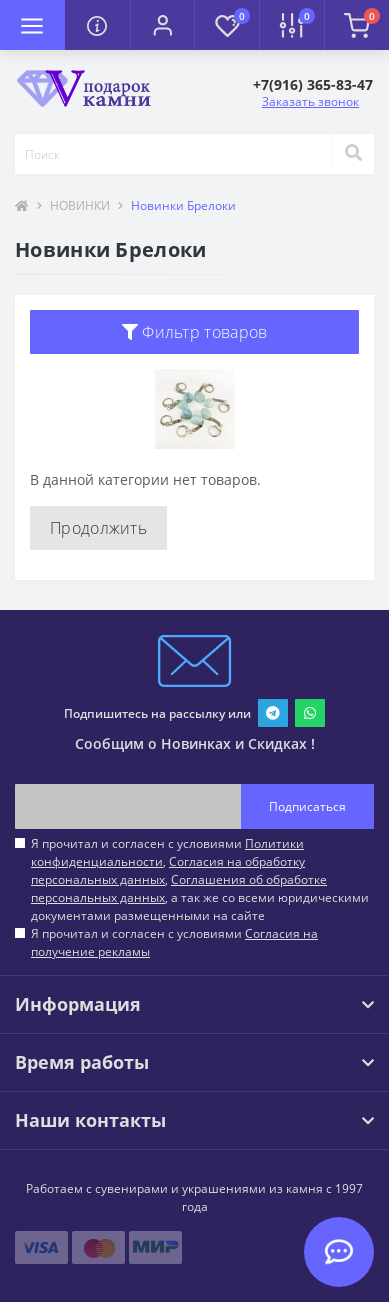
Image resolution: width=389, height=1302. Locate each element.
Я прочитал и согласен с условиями (174, 942)
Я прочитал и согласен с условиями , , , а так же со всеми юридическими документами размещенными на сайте (200, 879)
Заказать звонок (310, 101)
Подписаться (307, 806)
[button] (162, 25)
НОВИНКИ (80, 205)
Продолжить (98, 528)
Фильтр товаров (195, 332)
